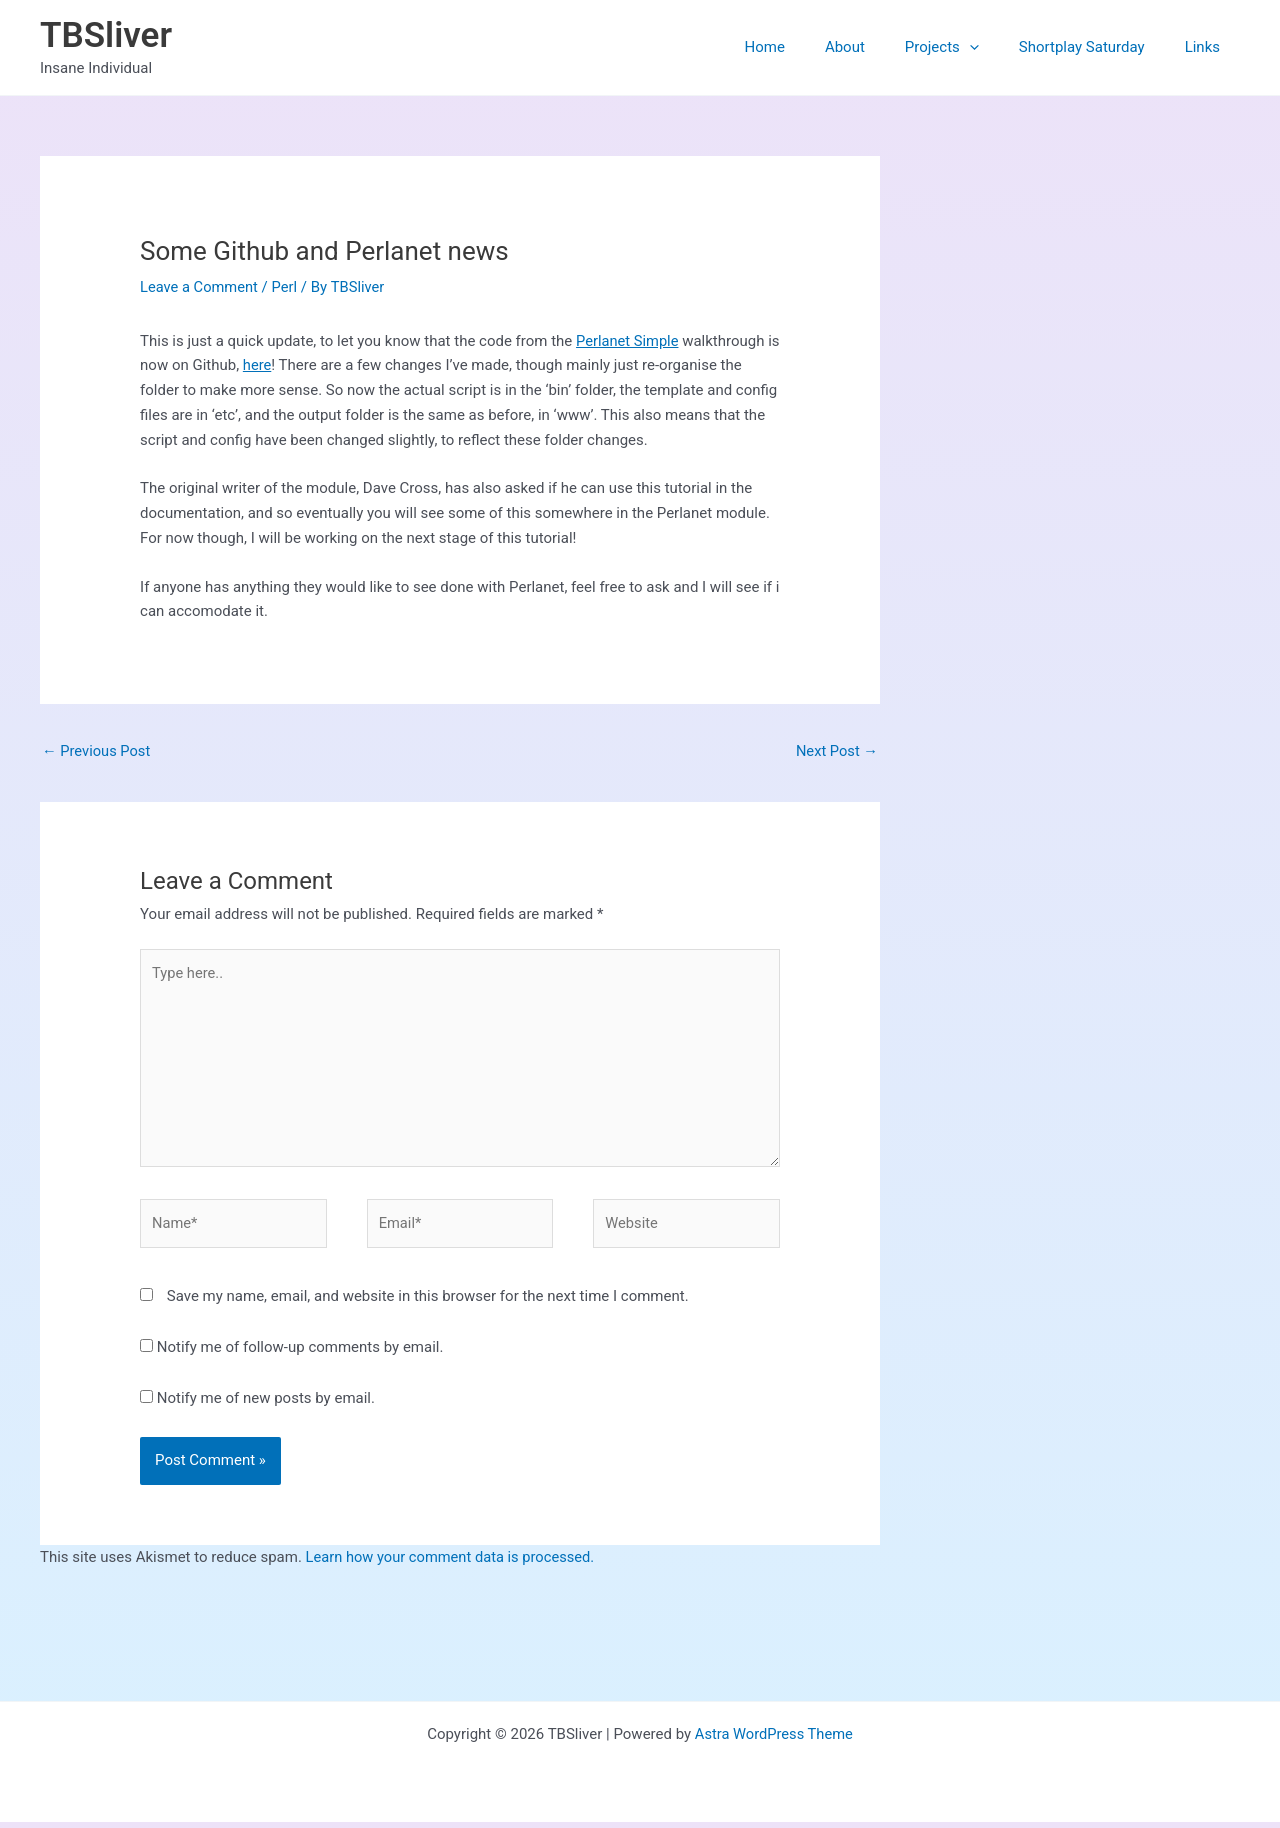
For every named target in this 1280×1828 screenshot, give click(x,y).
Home (810, 47)
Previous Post (97, 751)
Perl (287, 287)
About (880, 47)
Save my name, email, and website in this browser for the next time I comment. (428, 1302)
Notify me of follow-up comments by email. (300, 1353)
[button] (994, 47)
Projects (967, 47)
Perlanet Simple (628, 341)
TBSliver (106, 35)
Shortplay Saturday (1097, 47)
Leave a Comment (200, 287)
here (272, 365)
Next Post (836, 751)
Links (1207, 47)
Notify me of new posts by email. (266, 1404)
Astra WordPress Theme (774, 1740)
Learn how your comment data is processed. (453, 1563)
